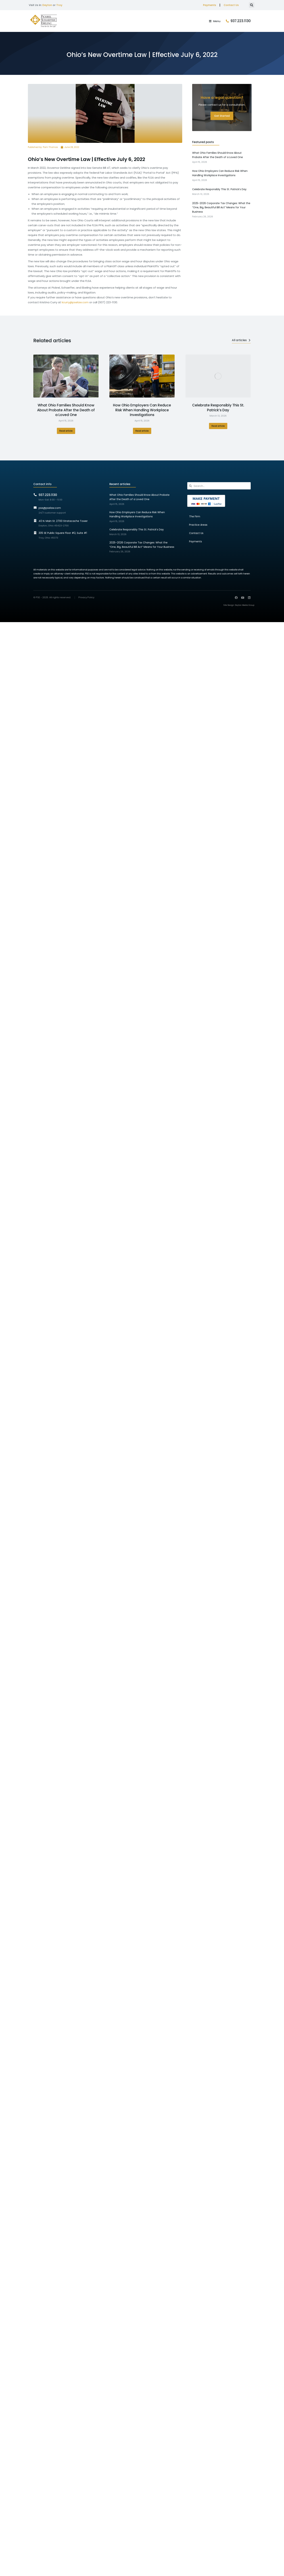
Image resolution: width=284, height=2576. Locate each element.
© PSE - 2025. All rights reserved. (52, 597)
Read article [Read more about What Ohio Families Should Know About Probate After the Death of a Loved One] (66, 430)
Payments (209, 5)
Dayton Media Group (244, 605)
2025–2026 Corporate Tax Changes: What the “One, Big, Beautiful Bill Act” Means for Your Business (141, 545)
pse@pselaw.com (50, 508)
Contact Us (231, 5)
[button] (251, 5)
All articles (241, 340)
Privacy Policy (86, 597)
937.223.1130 (241, 20)
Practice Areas (198, 525)
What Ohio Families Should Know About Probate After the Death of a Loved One (66, 410)
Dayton (47, 5)
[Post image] (66, 376)
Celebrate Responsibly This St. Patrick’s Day (218, 408)
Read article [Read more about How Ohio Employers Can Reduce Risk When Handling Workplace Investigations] (142, 430)
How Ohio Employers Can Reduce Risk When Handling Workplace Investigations (142, 410)
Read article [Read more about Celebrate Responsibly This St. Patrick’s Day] (218, 425)
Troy (59, 5)
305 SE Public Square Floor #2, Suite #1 (63, 533)
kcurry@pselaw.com (75, 302)
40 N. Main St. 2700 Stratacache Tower (63, 521)
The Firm (194, 516)
